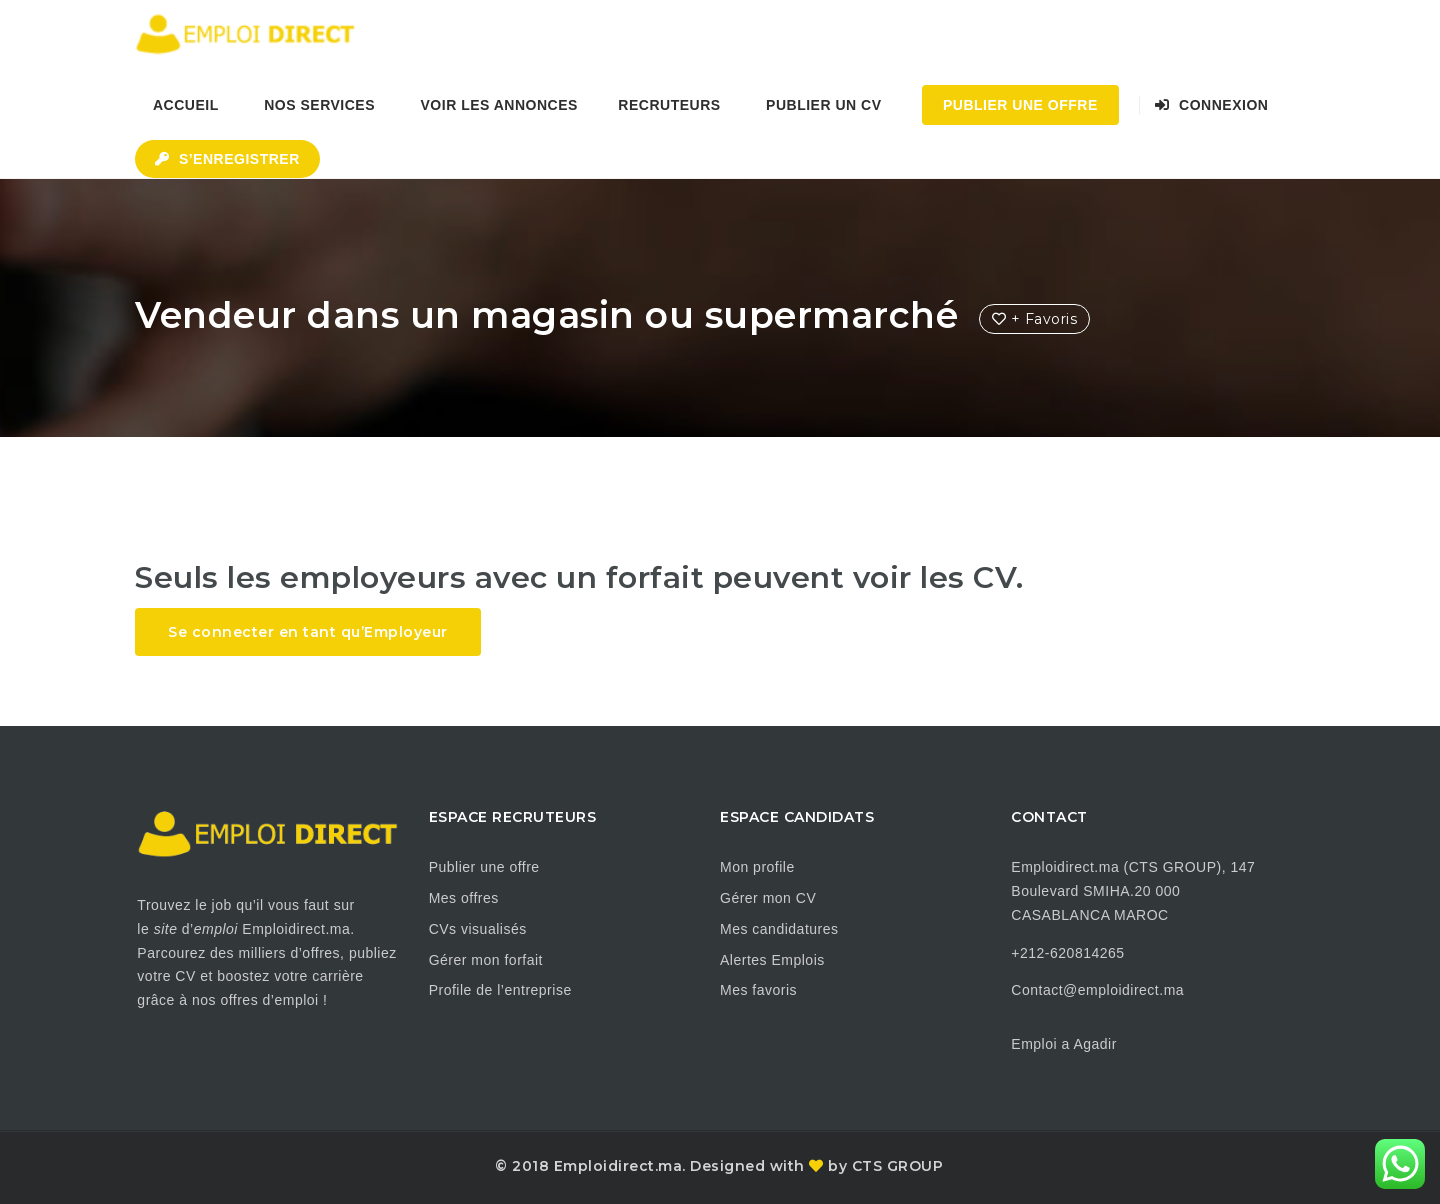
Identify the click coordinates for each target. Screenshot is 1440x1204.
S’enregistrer (227, 159)
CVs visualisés (478, 929)
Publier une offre (484, 867)
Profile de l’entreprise (500, 990)
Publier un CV (823, 105)
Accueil (186, 105)
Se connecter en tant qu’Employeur (308, 632)
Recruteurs (669, 105)
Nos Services (319, 105)
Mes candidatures (779, 929)
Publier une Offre (1020, 105)
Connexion (1211, 105)
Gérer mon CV (768, 898)
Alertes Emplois (772, 960)
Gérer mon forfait (486, 960)
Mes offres (464, 898)
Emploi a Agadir (1064, 1044)
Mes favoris (758, 990)
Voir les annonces (499, 105)
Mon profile (757, 867)
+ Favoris (1035, 319)
